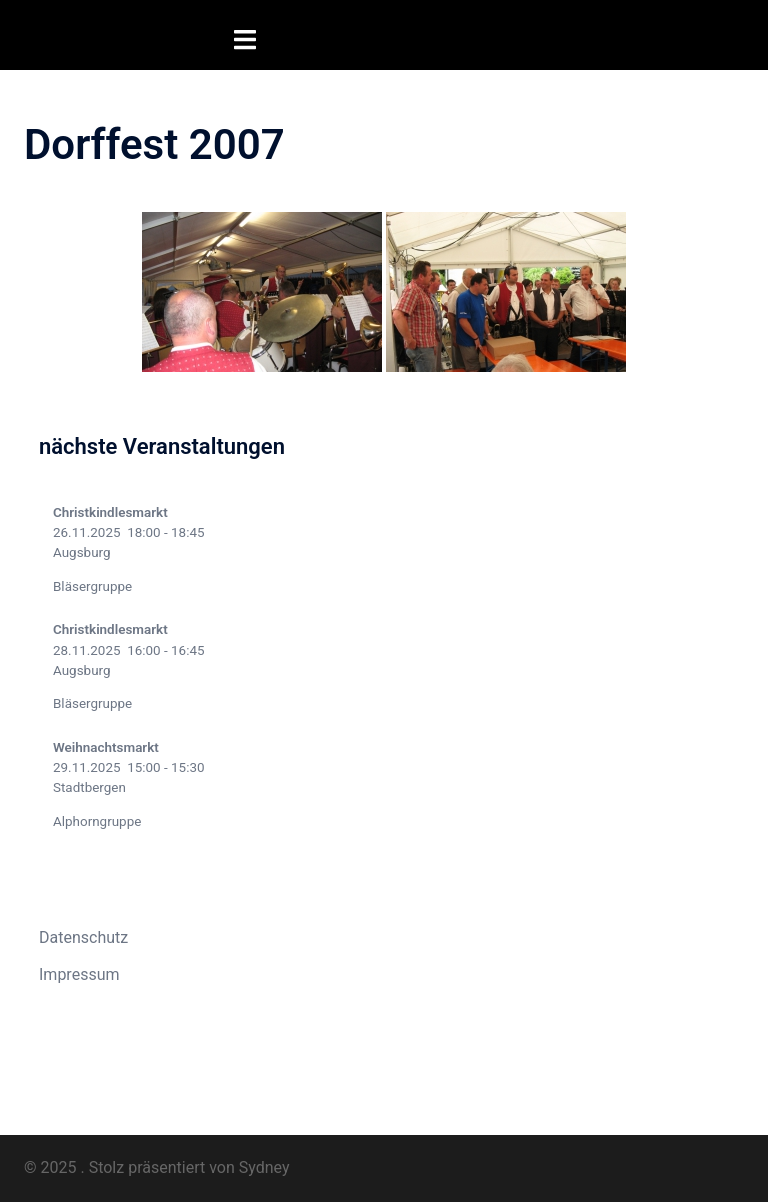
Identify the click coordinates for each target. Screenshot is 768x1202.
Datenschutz (83, 936)
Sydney (264, 1166)
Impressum (79, 973)
